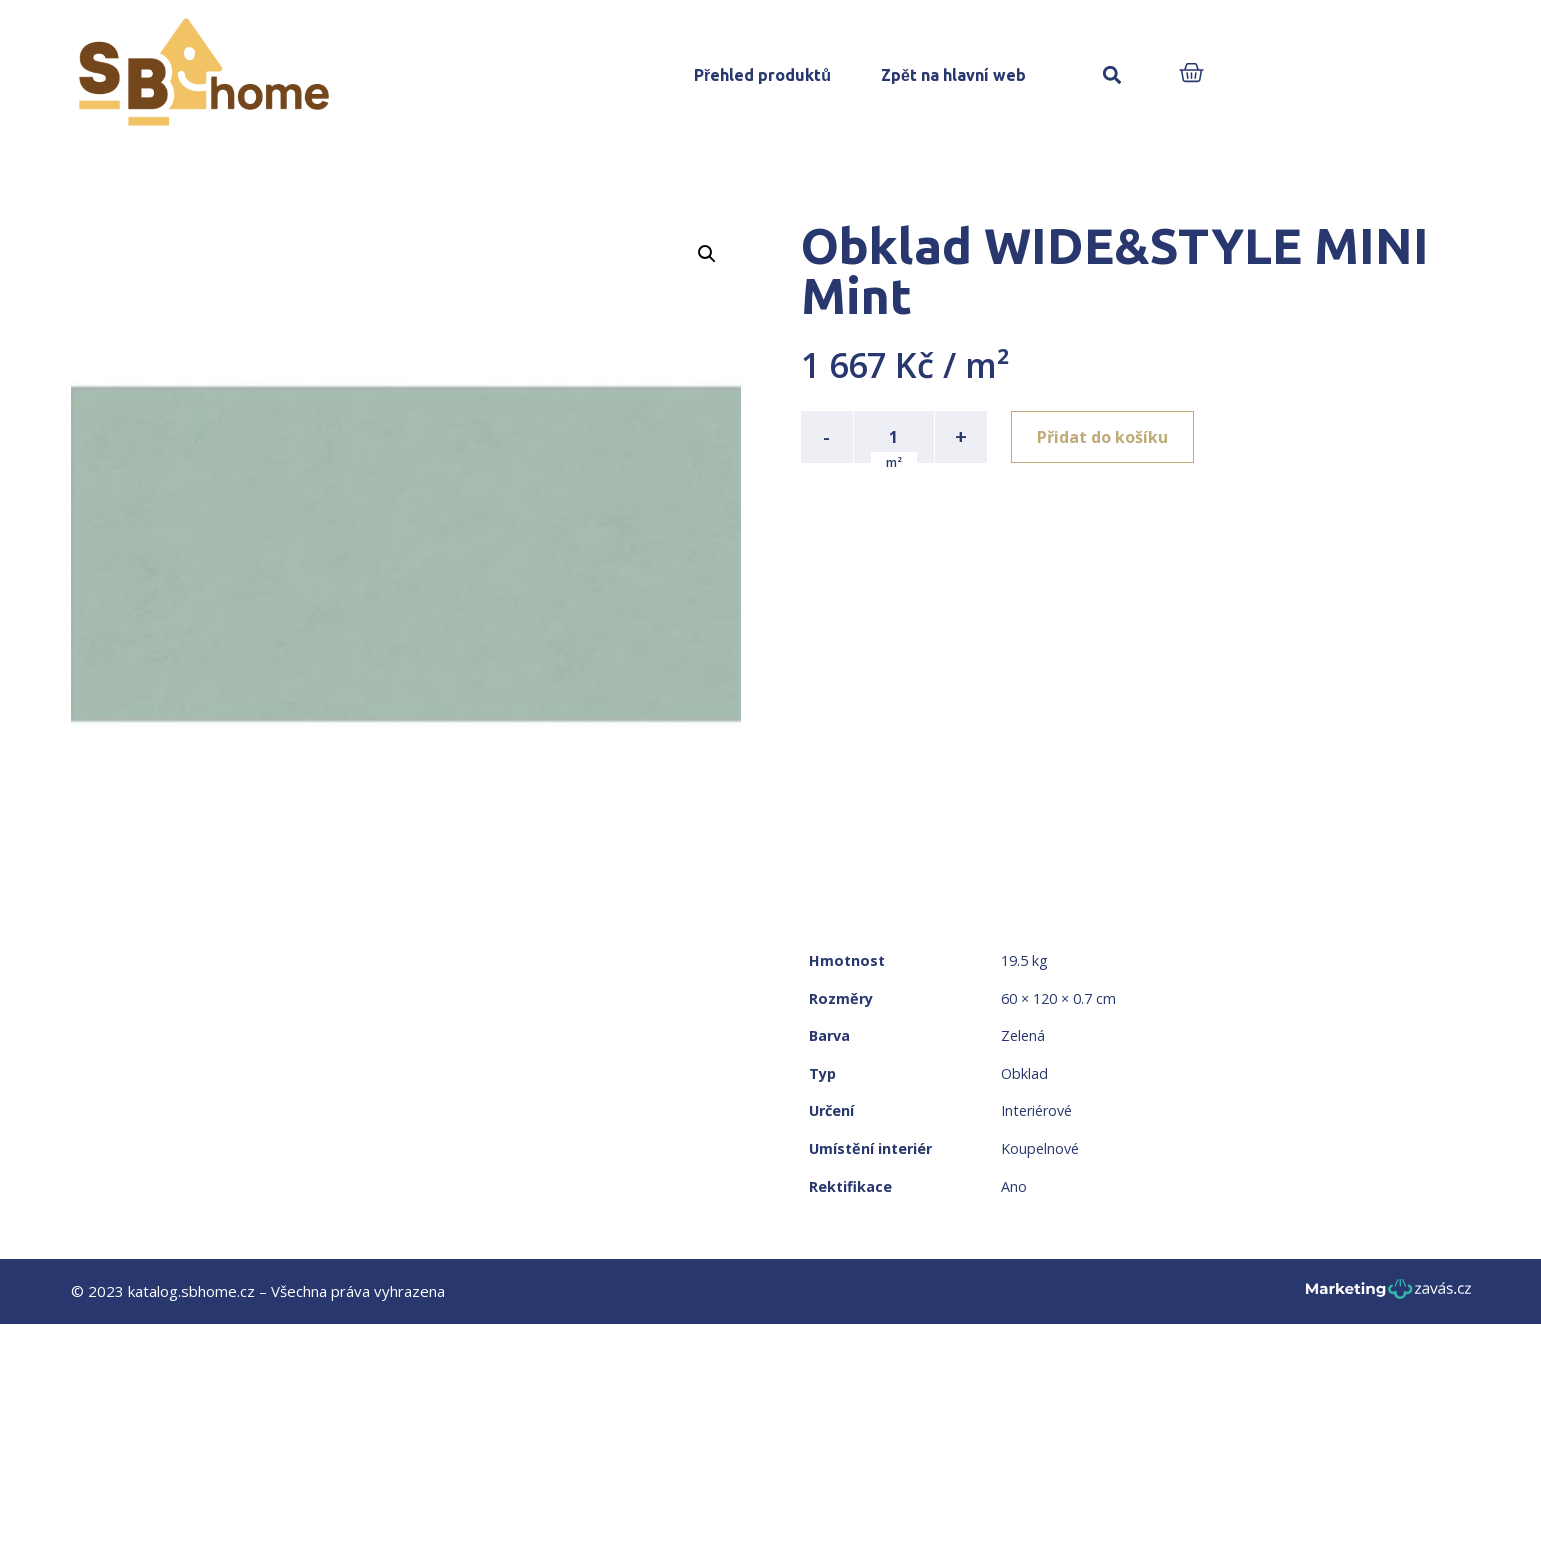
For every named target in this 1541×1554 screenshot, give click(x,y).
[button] (1112, 75)
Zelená (1023, 1035)
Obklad (1024, 1073)
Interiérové (1036, 1110)
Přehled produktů (762, 75)
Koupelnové (1040, 1148)
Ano (1014, 1186)
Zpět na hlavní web (953, 75)
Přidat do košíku (1102, 437)
